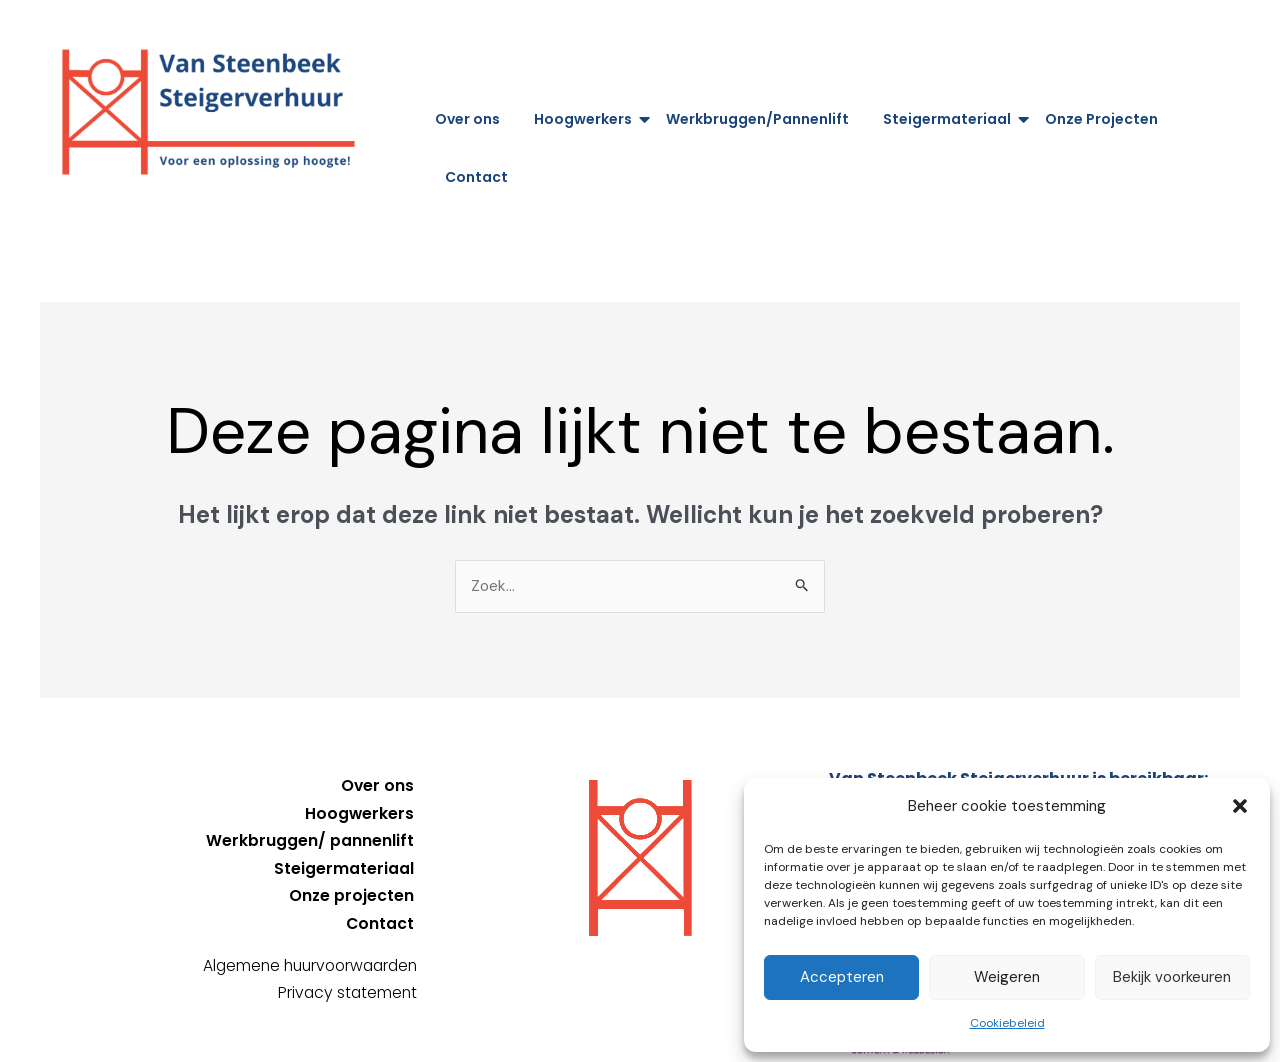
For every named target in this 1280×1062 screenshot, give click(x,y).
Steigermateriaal (950, 119)
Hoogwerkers (586, 119)
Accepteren (842, 977)
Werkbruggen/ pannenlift (310, 840)
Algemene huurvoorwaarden (304, 963)
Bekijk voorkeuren (1172, 977)
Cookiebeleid (1007, 1023)
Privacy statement (346, 990)
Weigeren (1007, 977)
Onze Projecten (1101, 119)
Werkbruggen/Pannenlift (757, 119)
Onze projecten (351, 894)
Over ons (467, 119)
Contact (476, 177)
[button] (1240, 806)
